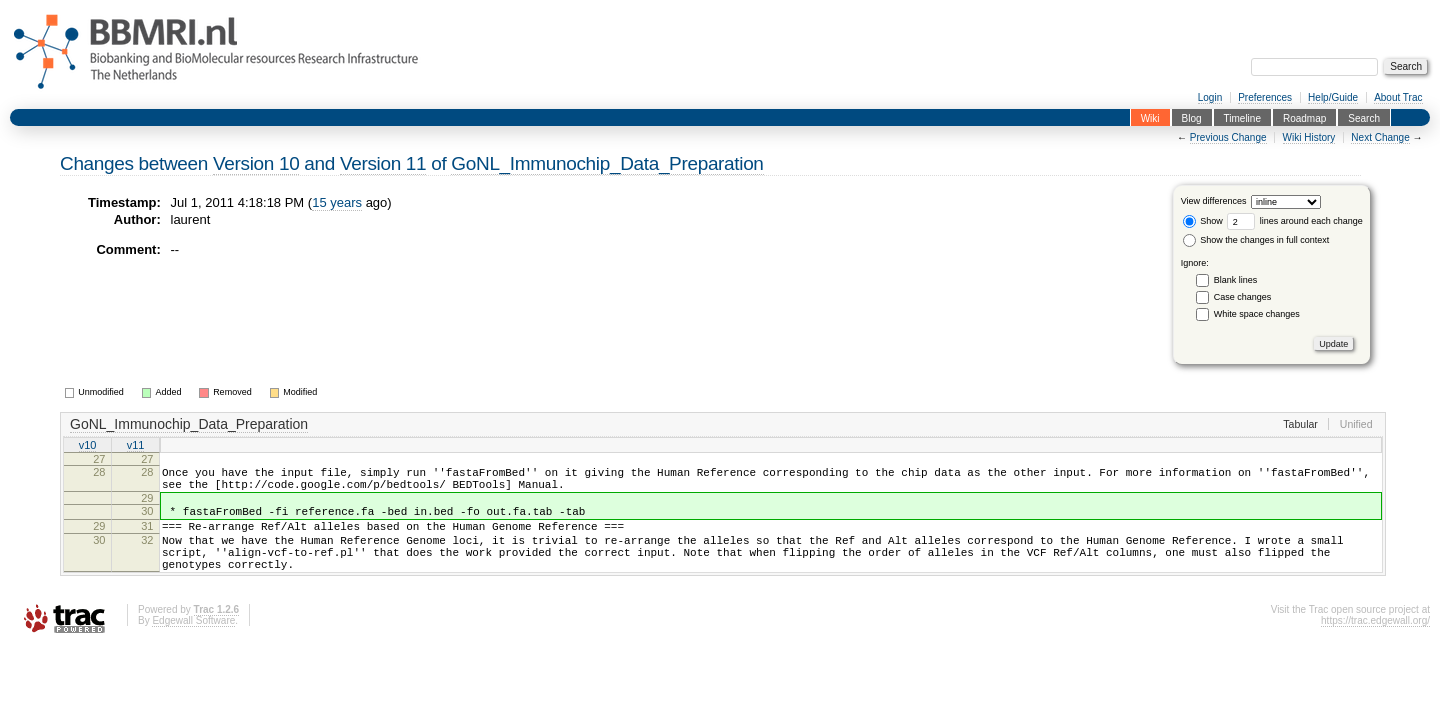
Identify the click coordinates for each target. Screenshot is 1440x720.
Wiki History (1309, 137)
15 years (337, 202)
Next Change (1380, 137)
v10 (88, 446)
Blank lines (1236, 280)
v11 (136, 446)
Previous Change (1228, 137)
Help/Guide (1333, 97)
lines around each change (1295, 221)
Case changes (1243, 297)
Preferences (1265, 97)
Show (1203, 221)
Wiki (1150, 117)
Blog (1192, 117)
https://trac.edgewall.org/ (1375, 644)
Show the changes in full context (1256, 240)
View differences (1214, 202)
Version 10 (256, 163)
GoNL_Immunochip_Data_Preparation (607, 163)
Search (1364, 117)
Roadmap (1304, 117)
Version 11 (383, 163)
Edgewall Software (193, 644)
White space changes (1257, 314)
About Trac (1398, 97)
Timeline (1242, 117)
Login (1210, 97)
